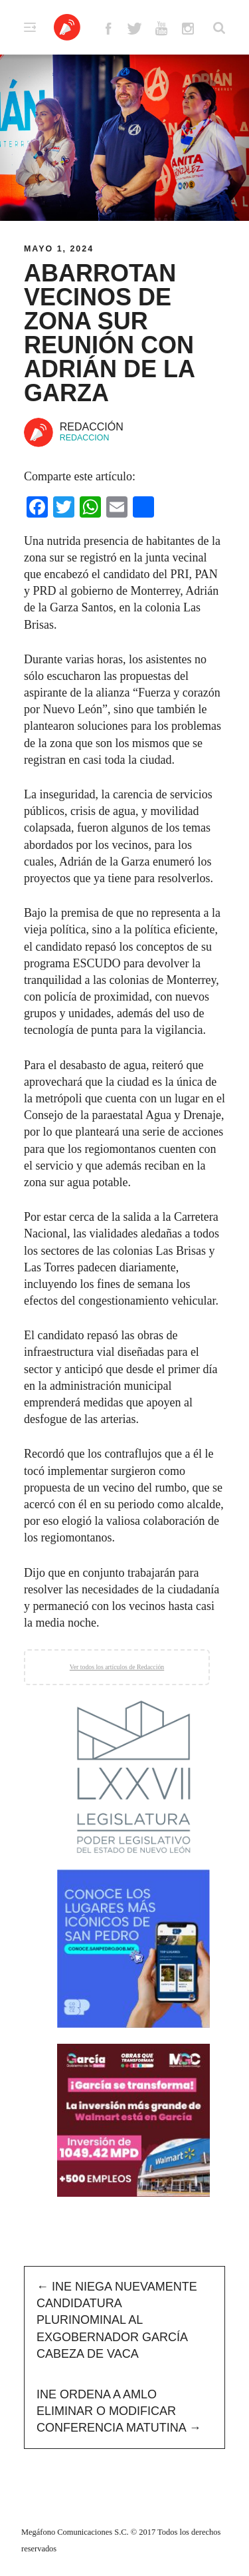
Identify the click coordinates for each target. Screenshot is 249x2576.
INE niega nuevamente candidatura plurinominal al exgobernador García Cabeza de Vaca (117, 2320)
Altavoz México (67, 27)
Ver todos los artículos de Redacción (117, 1667)
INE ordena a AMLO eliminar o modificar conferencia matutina (119, 2411)
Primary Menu (30, 27)
